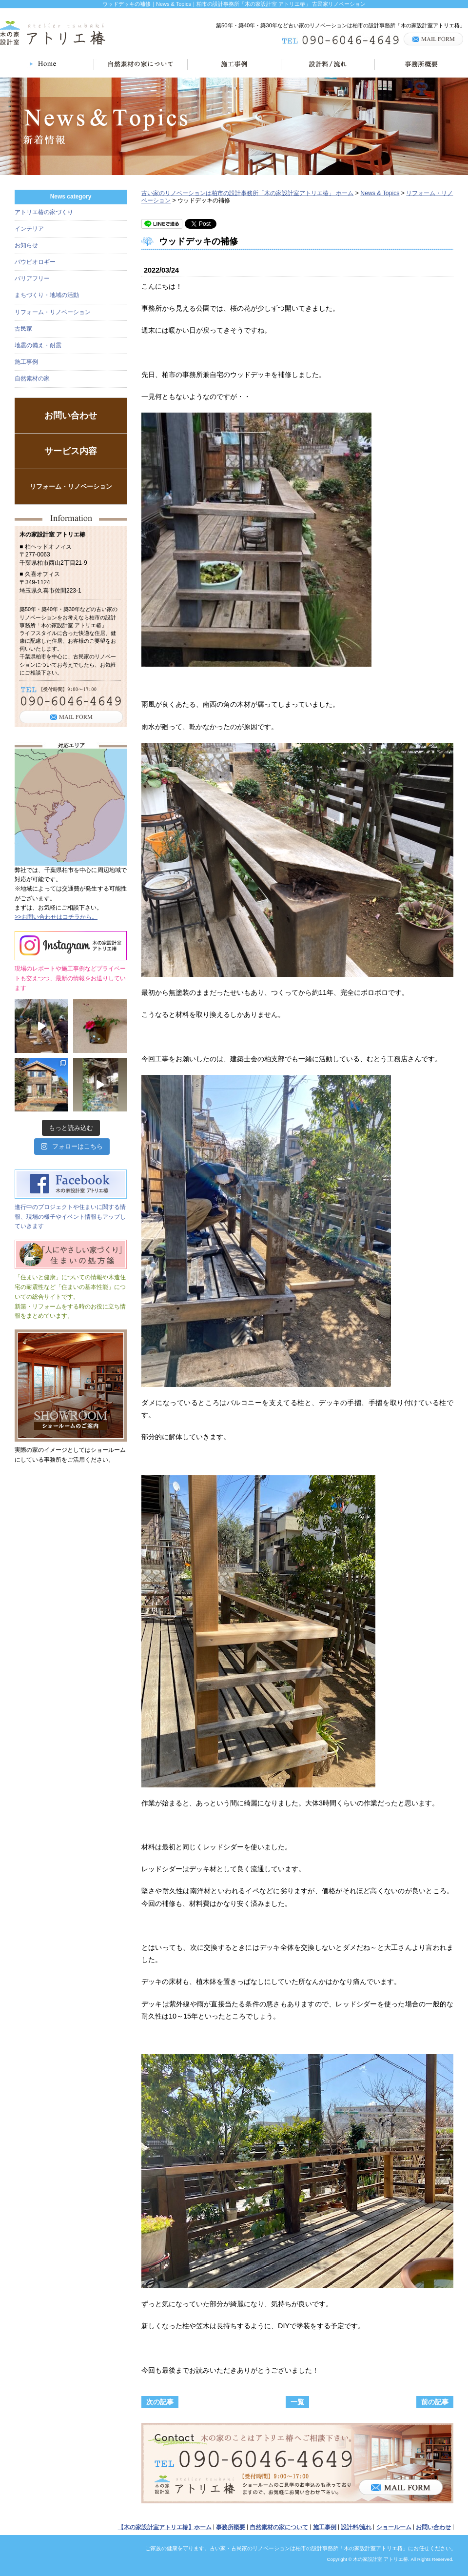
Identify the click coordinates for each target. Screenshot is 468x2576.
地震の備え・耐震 (38, 345)
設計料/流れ (356, 2527)
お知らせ (26, 245)
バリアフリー (32, 278)
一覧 (297, 2402)
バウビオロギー (35, 261)
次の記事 (160, 2402)
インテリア (29, 228)
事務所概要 (230, 2527)
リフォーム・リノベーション (53, 312)
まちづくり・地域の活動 (47, 295)
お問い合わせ (70, 415)
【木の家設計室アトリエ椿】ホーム (165, 2527)
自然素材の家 (32, 378)
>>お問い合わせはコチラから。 (56, 916)
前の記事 (434, 2402)
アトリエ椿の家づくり (44, 212)
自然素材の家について (279, 2527)
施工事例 (26, 361)
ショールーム (393, 2527)
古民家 (23, 328)
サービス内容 (70, 451)
